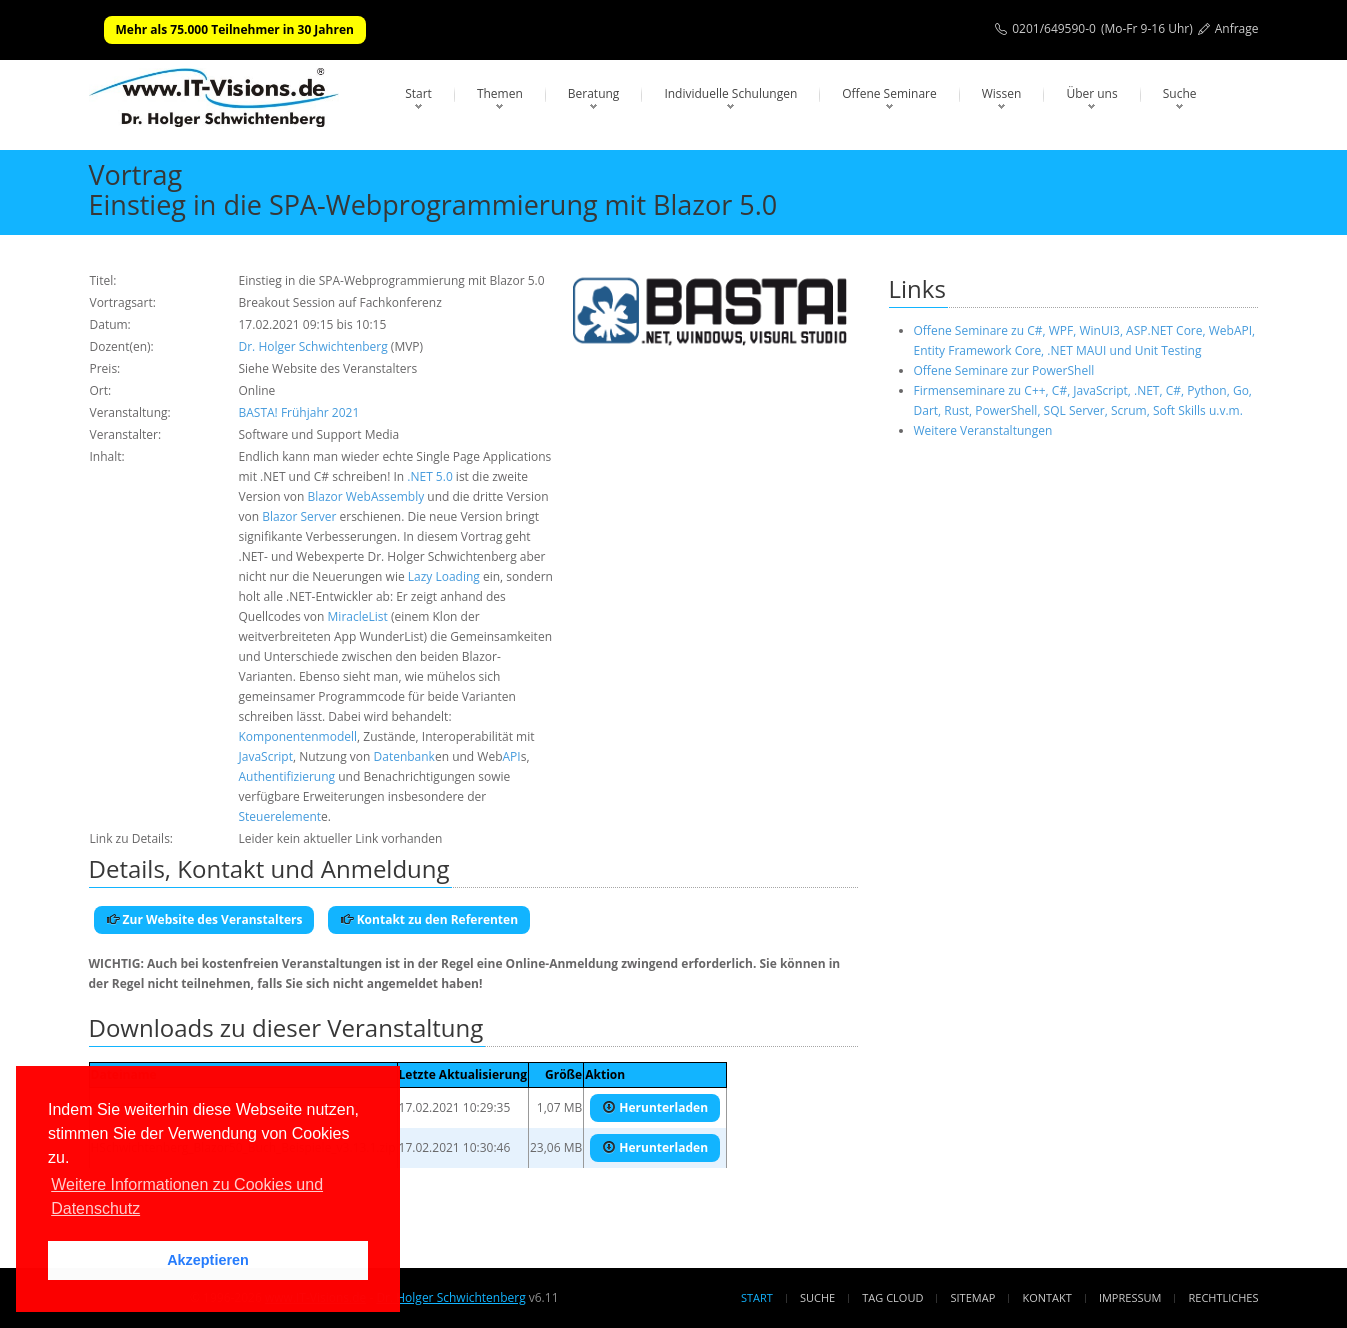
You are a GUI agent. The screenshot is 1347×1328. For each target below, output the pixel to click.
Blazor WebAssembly (365, 496)
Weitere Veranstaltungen (983, 430)
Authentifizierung (287, 776)
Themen (500, 93)
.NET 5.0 (429, 476)
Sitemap (973, 1297)
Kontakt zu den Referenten (429, 919)
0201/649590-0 (1054, 28)
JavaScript (266, 756)
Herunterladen (655, 1107)
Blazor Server (299, 516)
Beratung (594, 93)
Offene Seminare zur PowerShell (1004, 370)
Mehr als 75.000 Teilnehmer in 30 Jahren (235, 29)
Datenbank (404, 756)
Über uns (1091, 93)
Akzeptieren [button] (208, 1260)
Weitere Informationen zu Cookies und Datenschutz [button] (187, 1196)
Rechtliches (1224, 1297)
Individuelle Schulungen (730, 93)
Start (418, 93)
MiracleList (358, 616)
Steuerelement (280, 816)
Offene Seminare (889, 93)
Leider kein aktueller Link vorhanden (341, 838)
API (512, 756)
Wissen (1002, 93)
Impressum (1130, 1297)
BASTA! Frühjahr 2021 (299, 412)
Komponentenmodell (298, 736)
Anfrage (1237, 28)
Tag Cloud (892, 1297)
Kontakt (1046, 1297)
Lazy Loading (444, 576)
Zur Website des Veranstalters (204, 919)
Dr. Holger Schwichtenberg (313, 346)
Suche (1180, 93)
